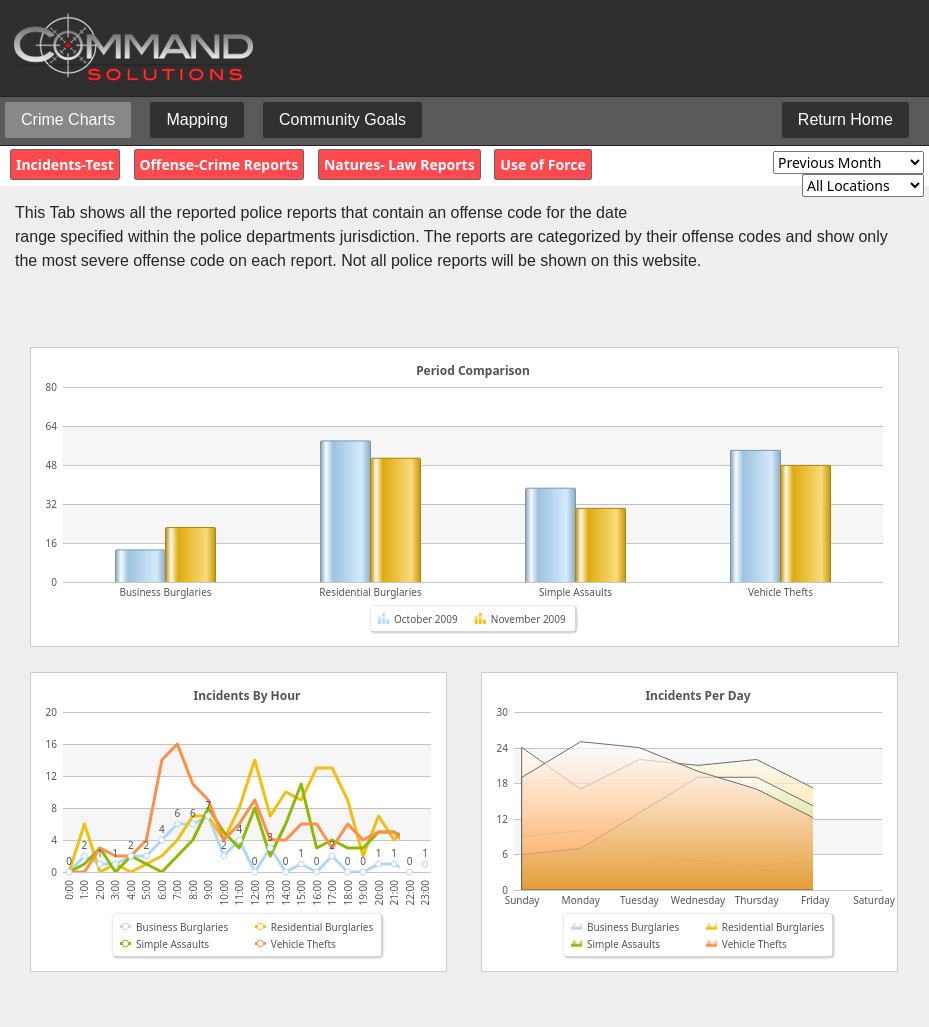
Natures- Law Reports (399, 164)
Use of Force (542, 164)
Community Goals (342, 119)
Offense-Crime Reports (219, 164)
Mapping (196, 119)
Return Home (845, 119)
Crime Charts (68, 119)
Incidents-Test (65, 164)
